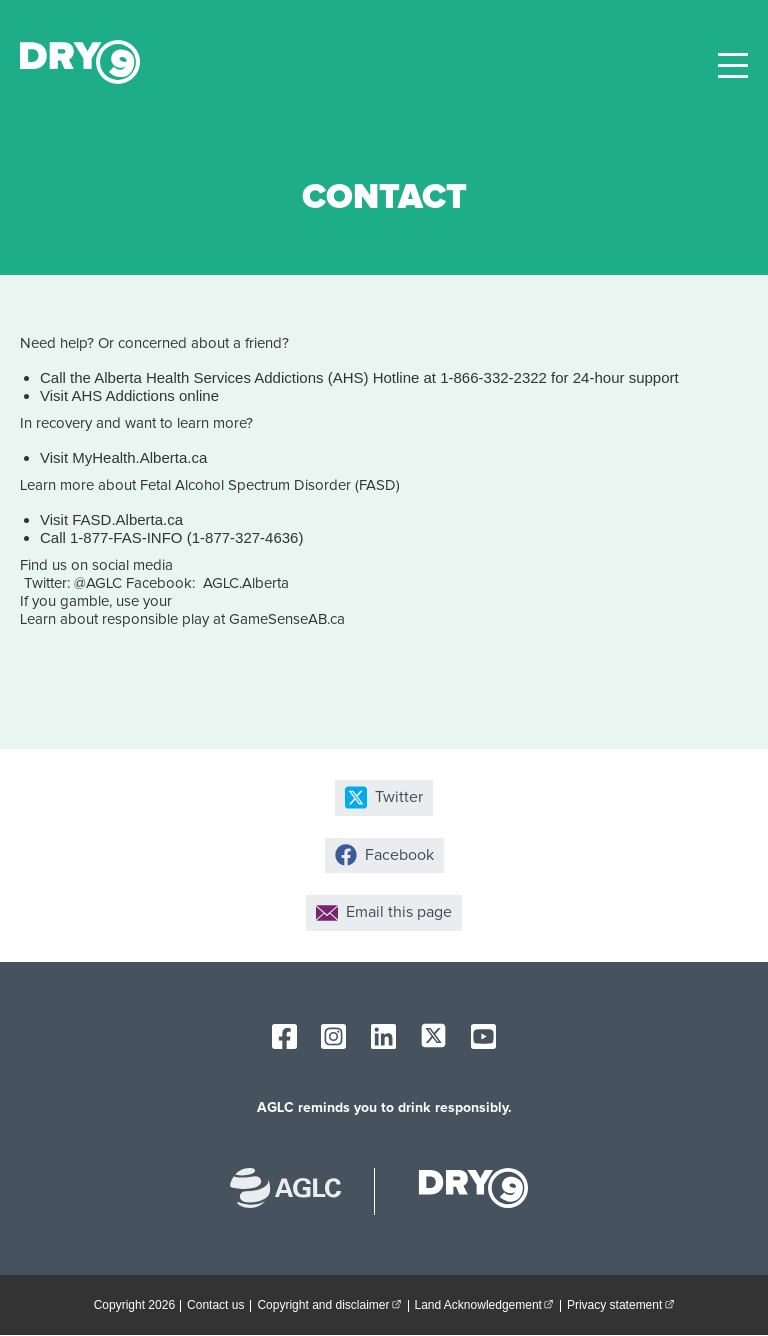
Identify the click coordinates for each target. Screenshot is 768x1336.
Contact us (215, 1305)
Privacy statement (623, 1304)
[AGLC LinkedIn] (383, 1036)
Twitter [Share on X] (384, 797)
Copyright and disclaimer (332, 1304)
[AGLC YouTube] (483, 1036)
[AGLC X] (433, 1035)
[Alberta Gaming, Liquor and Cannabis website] (296, 1191)
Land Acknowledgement (487, 1304)
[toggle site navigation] (733, 65)
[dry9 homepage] (463, 1191)
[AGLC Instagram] (333, 1036)
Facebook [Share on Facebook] (384, 855)
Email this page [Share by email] (384, 913)
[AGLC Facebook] (284, 1036)
